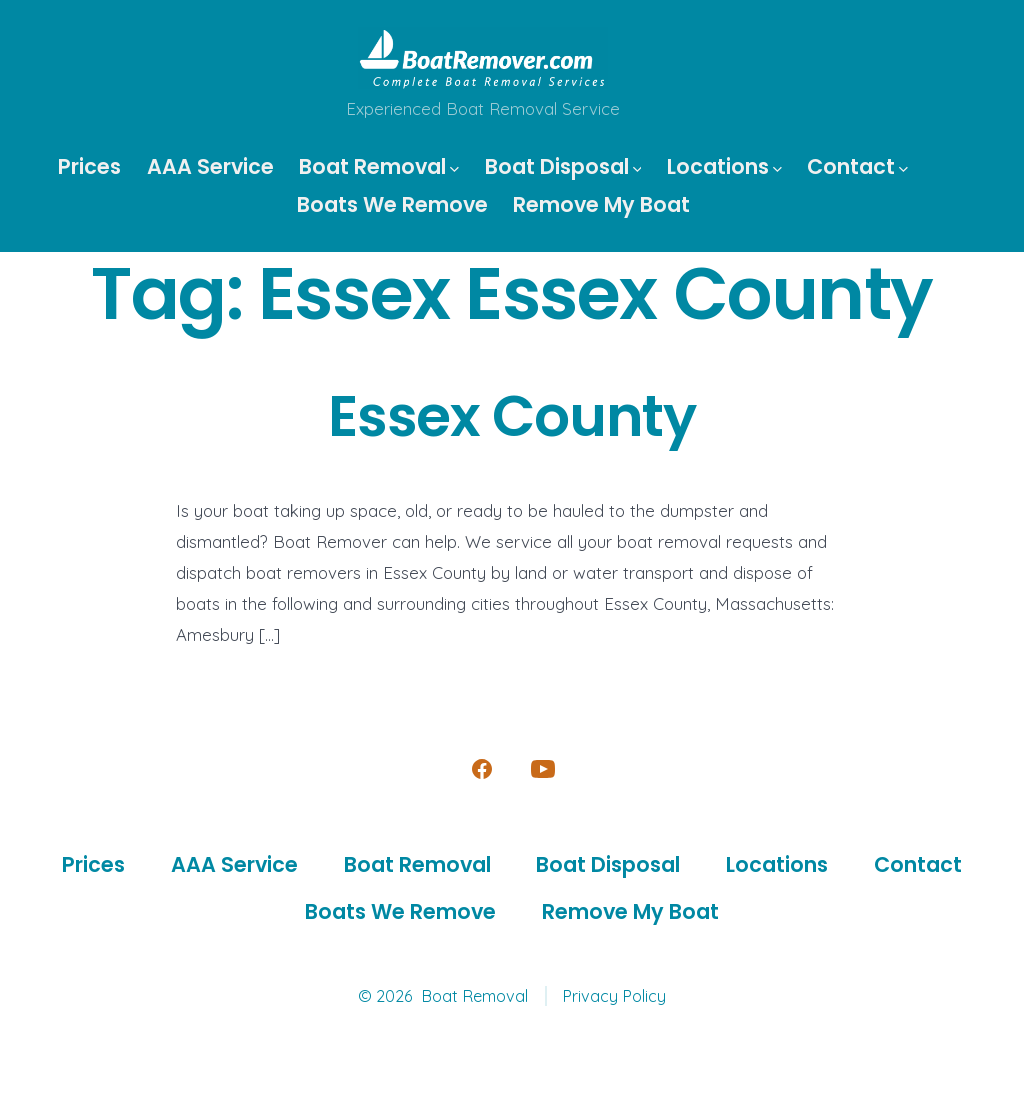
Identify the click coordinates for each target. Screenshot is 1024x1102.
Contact (857, 166)
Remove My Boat (601, 204)
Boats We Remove (392, 204)
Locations (724, 166)
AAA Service (210, 166)
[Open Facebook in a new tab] (482, 769)
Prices (89, 166)
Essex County (512, 416)
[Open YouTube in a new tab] (543, 769)
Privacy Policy (614, 996)
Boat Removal (379, 166)
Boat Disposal (563, 166)
